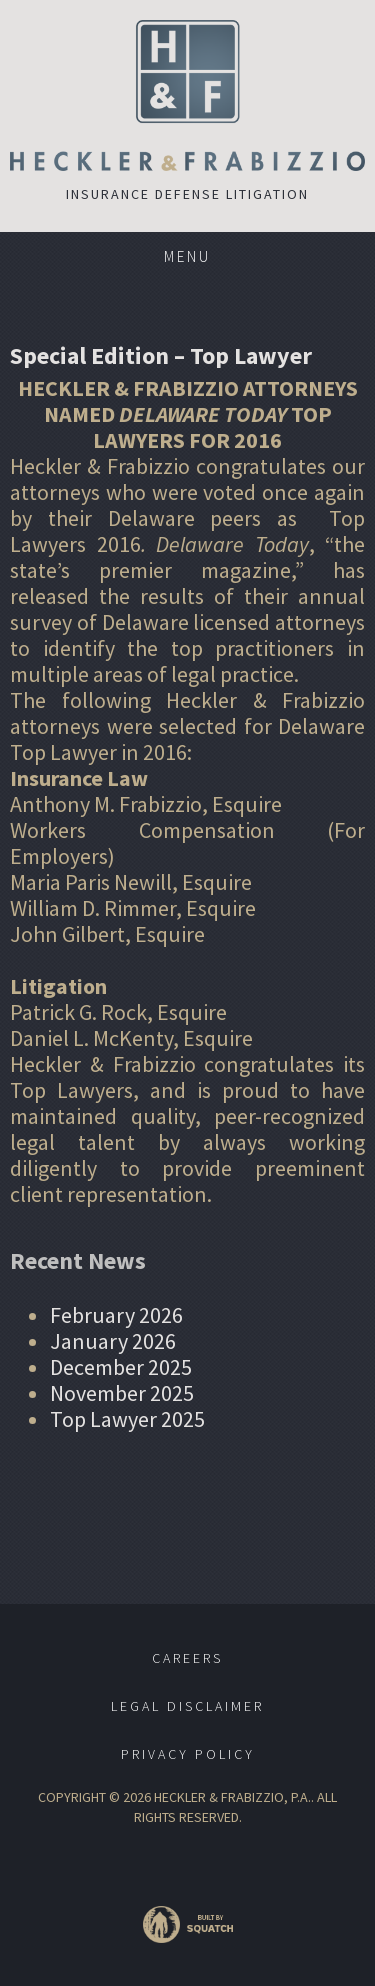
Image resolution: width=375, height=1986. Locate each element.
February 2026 (116, 1315)
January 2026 (113, 1341)
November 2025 (122, 1393)
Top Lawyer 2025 (127, 1419)
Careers (187, 1658)
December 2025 (121, 1367)
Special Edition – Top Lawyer (161, 355)
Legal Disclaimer (187, 1706)
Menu (187, 256)
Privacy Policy (188, 1754)
